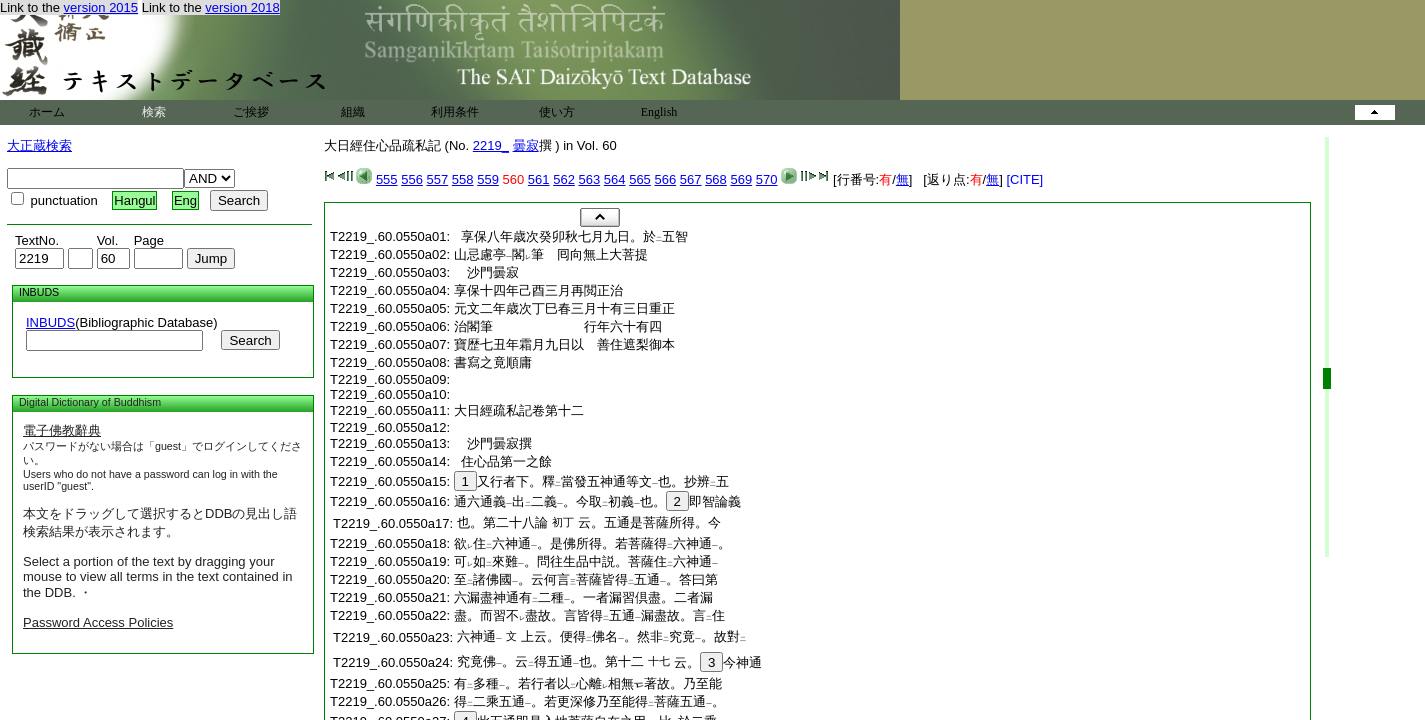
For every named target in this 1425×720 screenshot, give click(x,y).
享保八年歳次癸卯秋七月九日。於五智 (571, 236)
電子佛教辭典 (62, 430)
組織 (353, 112)
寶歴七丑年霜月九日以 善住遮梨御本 (564, 344)
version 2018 (242, 7)
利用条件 (455, 112)
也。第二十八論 (502, 522)
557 (438, 179)
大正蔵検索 (39, 145)
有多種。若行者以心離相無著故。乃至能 (588, 683)
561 (539, 179)
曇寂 (526, 145)
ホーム (47, 112)
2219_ (491, 145)
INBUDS (50, 322)
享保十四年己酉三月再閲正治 (538, 290)
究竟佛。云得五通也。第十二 (550, 661)
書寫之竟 (493, 362)
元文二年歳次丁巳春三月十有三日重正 (564, 308)
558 (463, 179)
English (659, 112)
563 (590, 179)
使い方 (557, 112)
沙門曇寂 (493, 272)
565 (640, 179)
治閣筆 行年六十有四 (558, 326)
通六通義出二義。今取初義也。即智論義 (597, 501)
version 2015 (101, 7)
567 (691, 179)
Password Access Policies (98, 622)
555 (387, 179)
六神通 (479, 636)
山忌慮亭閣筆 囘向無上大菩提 (551, 254)
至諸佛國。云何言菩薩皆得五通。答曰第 (586, 579)
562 (564, 179)
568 (716, 179)
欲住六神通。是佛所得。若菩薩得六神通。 (592, 543)
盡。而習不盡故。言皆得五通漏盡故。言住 (589, 615)
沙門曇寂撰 (499, 443)
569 (741, 179)
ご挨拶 (251, 112)
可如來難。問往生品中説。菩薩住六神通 (586, 561)
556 (412, 179)
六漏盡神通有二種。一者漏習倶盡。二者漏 (583, 597)
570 (767, 179)
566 (665, 179)
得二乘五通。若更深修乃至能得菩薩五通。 (589, 701)
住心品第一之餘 (503, 461)
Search (250, 340)
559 (488, 179)
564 (615, 179)
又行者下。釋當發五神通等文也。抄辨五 (591, 481)
